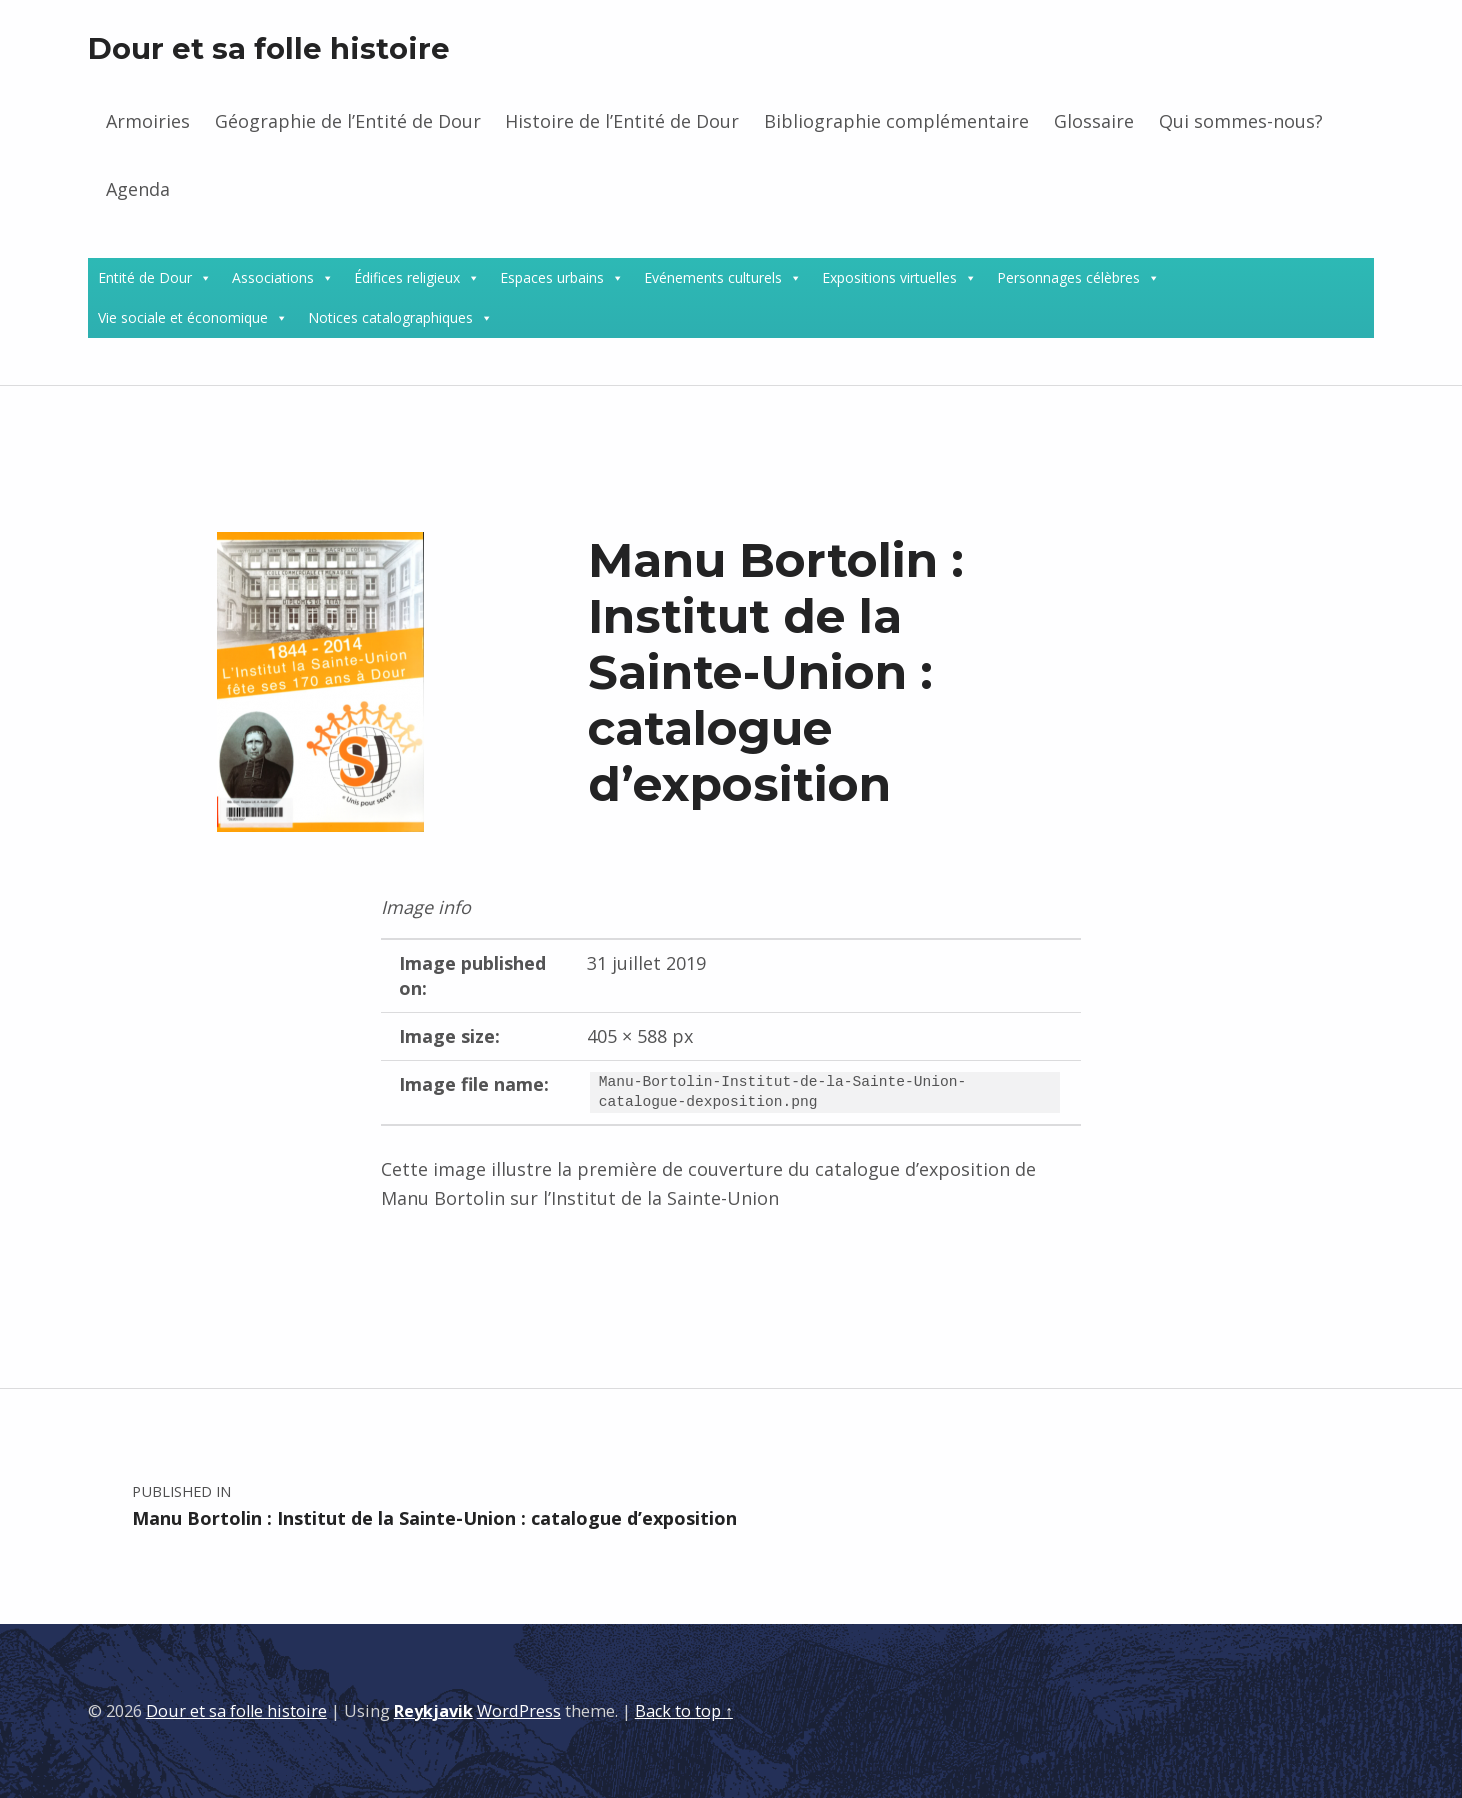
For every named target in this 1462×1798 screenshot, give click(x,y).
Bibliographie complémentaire (896, 121)
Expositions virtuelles (889, 277)
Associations (273, 277)
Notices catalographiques (390, 317)
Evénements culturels (713, 277)
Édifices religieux (407, 277)
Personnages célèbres (1068, 277)
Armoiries (148, 121)
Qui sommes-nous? (1241, 121)
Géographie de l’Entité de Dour (348, 121)
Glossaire (1094, 121)
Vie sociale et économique (183, 317)
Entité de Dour (145, 277)
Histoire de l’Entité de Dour (622, 121)
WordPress (519, 1711)
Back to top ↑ (684, 1711)
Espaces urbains (552, 277)
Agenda (138, 189)
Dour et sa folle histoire (269, 48)
